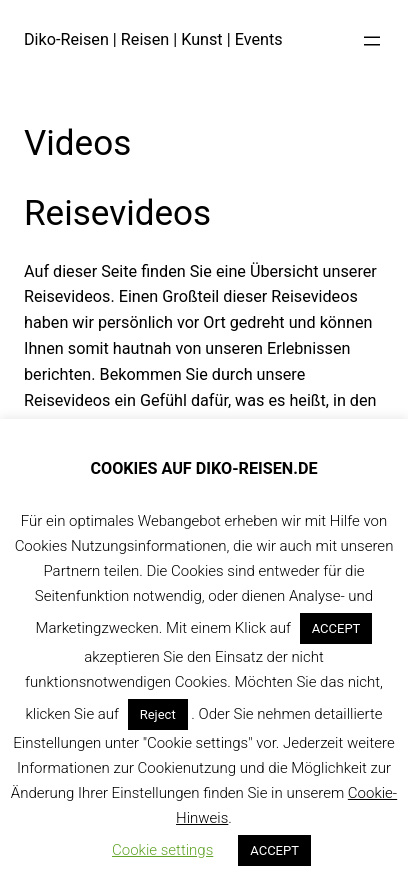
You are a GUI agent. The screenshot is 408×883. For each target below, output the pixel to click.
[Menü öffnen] (372, 41)
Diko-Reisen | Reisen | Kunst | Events (153, 39)
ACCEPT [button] (336, 628)
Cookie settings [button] (162, 850)
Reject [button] (158, 714)
